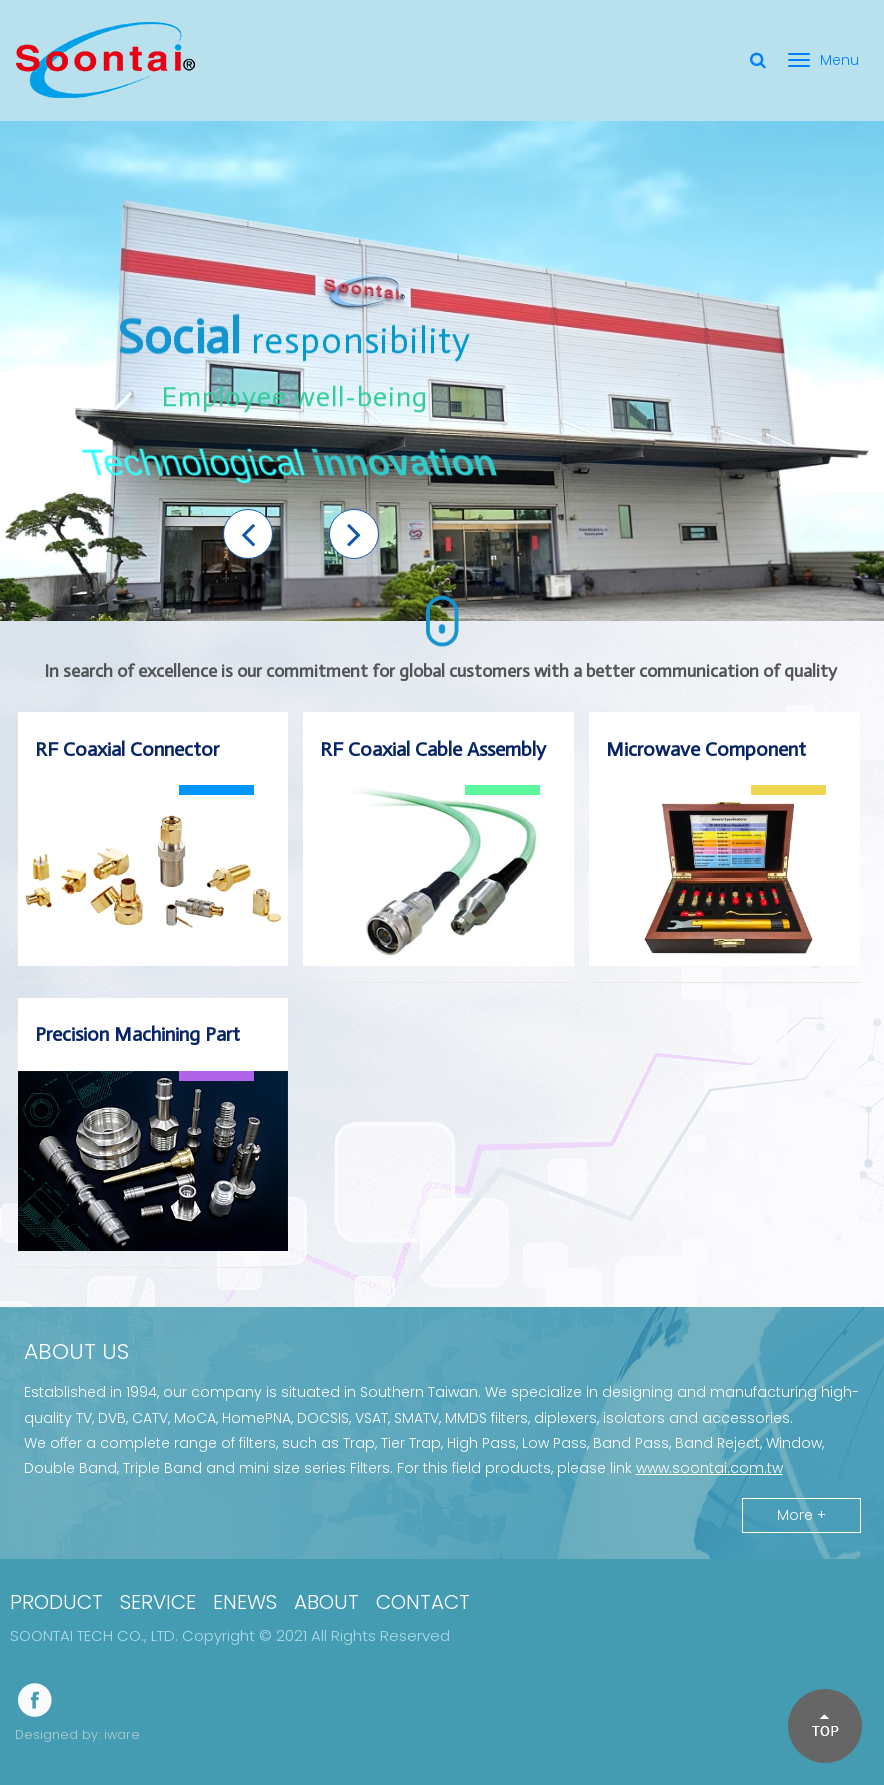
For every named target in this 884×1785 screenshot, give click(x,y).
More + (801, 1515)
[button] (248, 534)
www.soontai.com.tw (709, 1468)
